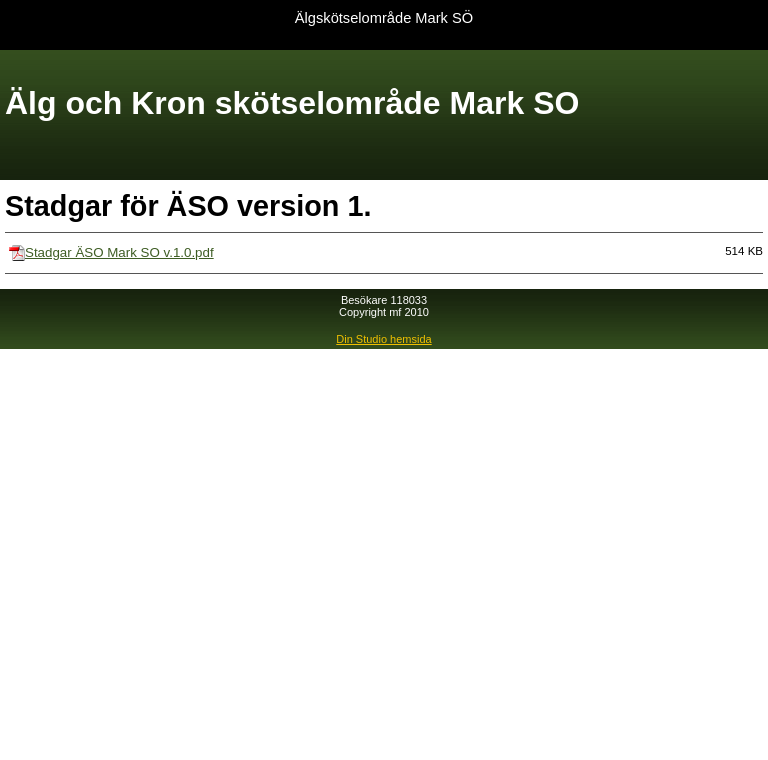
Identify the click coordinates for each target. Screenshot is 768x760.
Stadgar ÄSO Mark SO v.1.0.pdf (119, 252)
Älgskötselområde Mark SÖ (384, 18)
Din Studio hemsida (383, 339)
